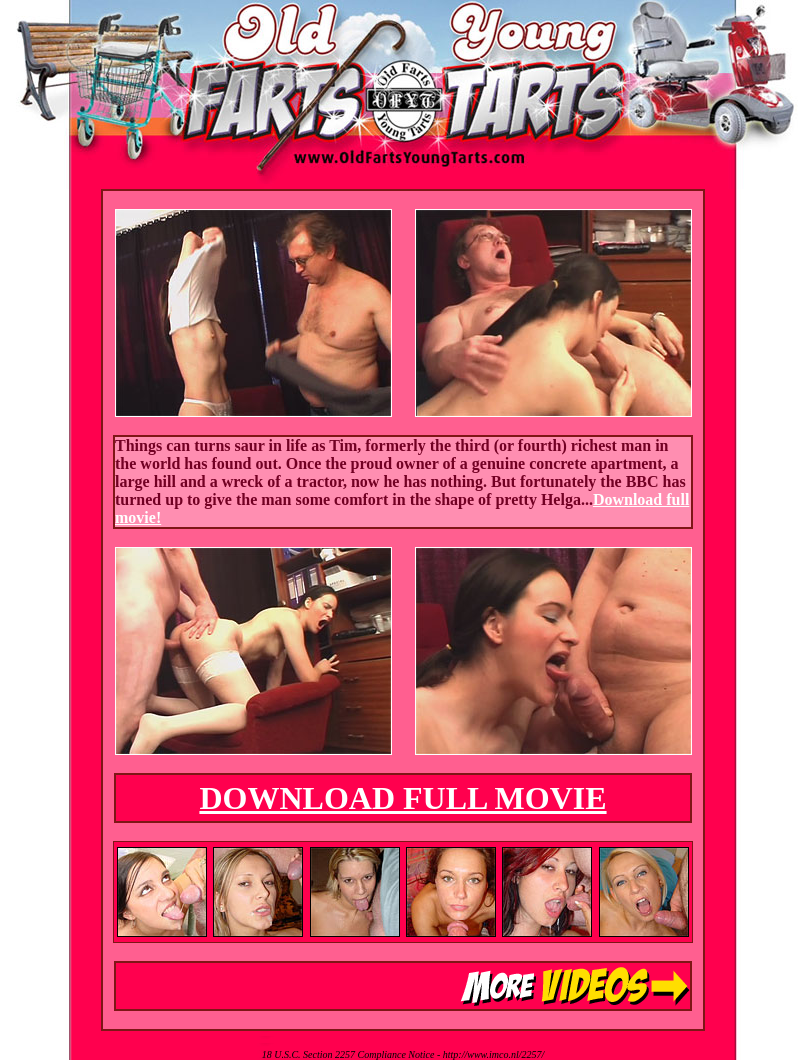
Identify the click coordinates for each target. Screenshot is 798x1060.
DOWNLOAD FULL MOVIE (402, 798)
